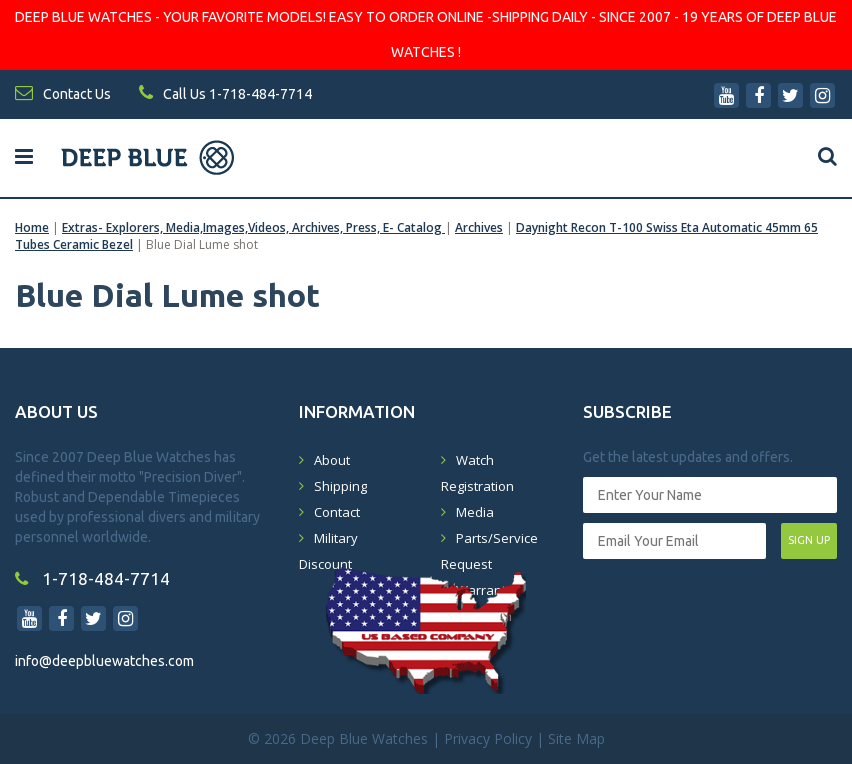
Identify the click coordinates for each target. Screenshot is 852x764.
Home (32, 227)
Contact (337, 512)
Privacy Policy (488, 738)
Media (475, 512)
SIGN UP (809, 540)
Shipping (340, 486)
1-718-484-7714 (92, 578)
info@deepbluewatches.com (104, 661)
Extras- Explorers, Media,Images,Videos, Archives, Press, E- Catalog (253, 227)
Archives (479, 227)
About (332, 460)
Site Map (576, 738)
